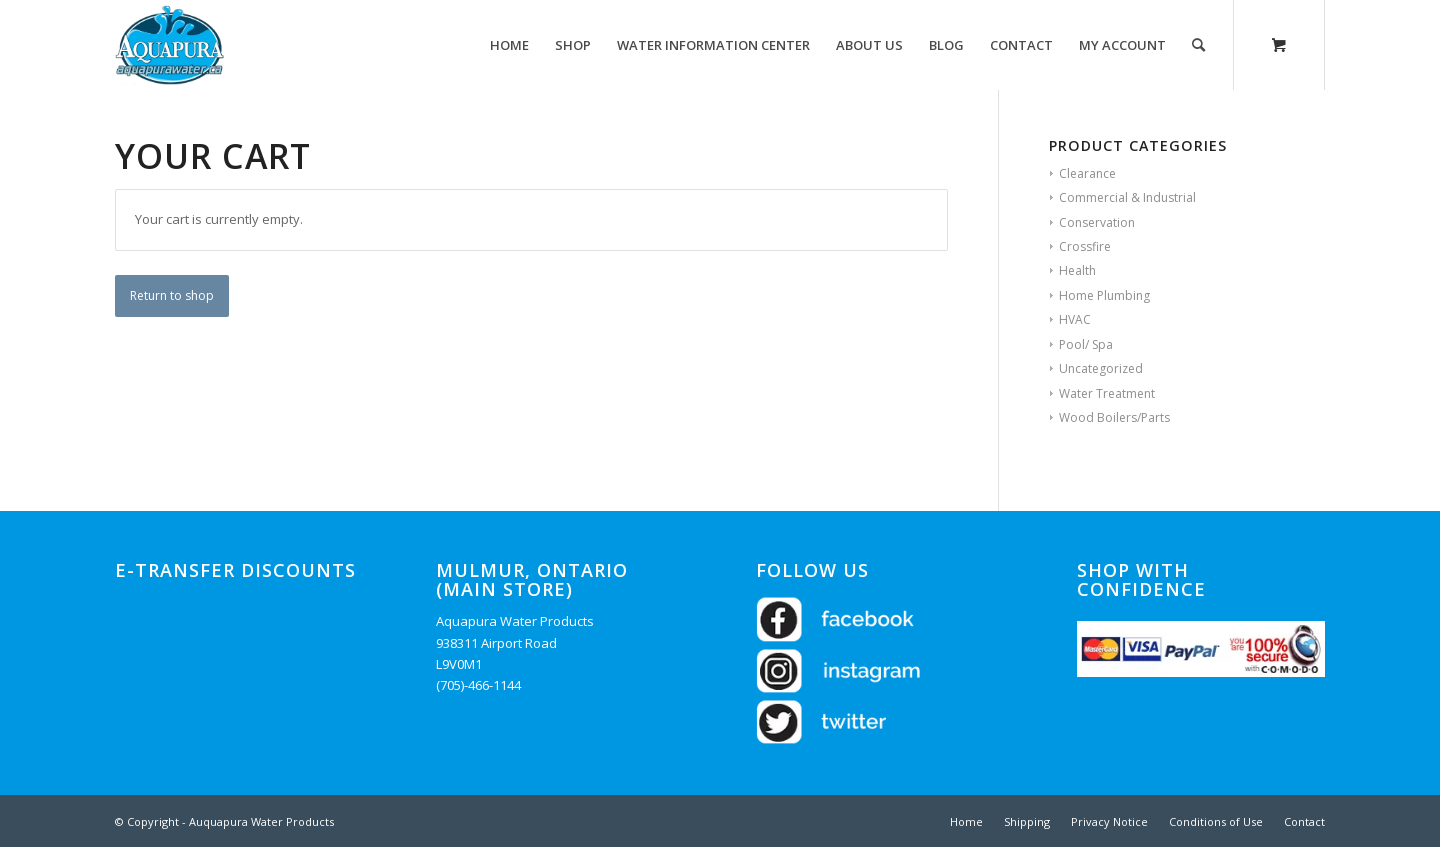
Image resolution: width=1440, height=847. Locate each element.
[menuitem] (509, 45)
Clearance (1087, 173)
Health (1077, 270)
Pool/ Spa (1086, 344)
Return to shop (172, 295)
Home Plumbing (1104, 295)
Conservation (1097, 222)
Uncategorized (1101, 368)
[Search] (1198, 45)
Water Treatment (1107, 393)
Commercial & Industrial (1127, 197)
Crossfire (1085, 246)
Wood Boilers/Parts (1114, 417)
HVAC (1075, 319)
